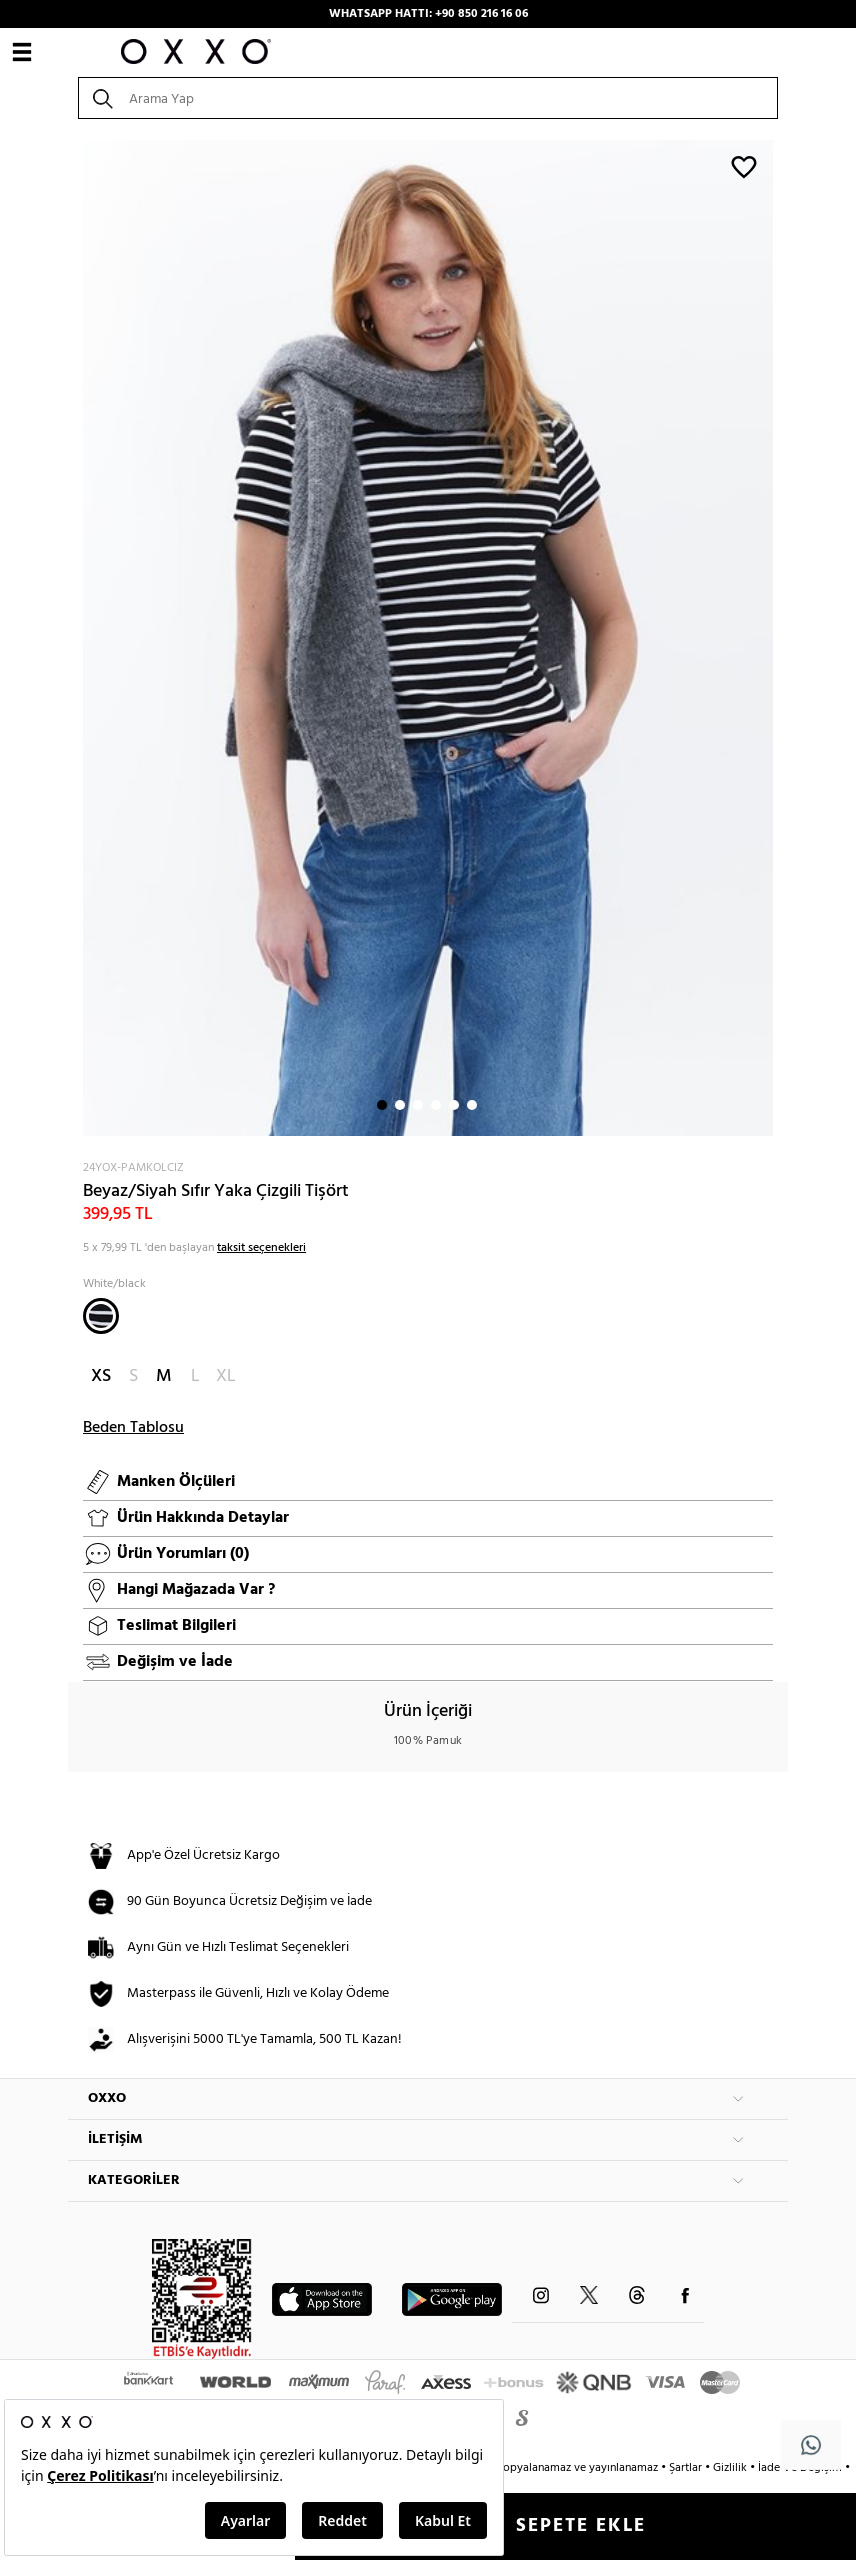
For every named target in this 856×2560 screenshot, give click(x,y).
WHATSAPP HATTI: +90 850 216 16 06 (428, 14)
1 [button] (382, 1105)
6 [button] (472, 1105)
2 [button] (400, 1105)
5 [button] (454, 1105)
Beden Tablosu (133, 1428)
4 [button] (436, 1105)
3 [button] (418, 1105)
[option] (428, 638)
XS (101, 1376)
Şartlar (687, 2468)
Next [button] (78, 638)
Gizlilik (731, 2468)
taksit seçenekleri (261, 1248)
